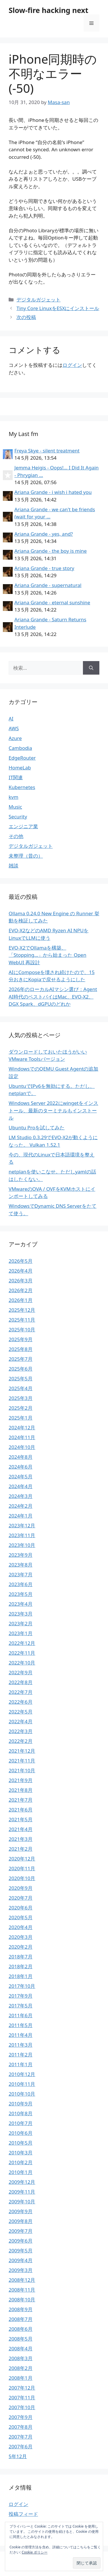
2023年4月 (21, 1604)
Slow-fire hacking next (48, 10)
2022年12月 (22, 1643)
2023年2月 (21, 1623)
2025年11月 (22, 1319)
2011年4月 (21, 2035)
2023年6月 (21, 1584)
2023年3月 (21, 1613)
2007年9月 (21, 2417)
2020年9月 (21, 1888)
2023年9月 (21, 1555)
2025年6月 (21, 1368)
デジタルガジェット (38, 299)
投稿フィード (23, 2514)
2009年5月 (21, 2250)
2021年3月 (21, 1839)
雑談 (13, 865)
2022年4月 (21, 1721)
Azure (15, 738)
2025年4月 (21, 1388)
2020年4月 (21, 1927)
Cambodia (20, 748)
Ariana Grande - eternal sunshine (52, 602)
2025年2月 (21, 1408)
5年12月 (18, 2456)
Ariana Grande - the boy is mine (50, 551)
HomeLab (20, 767)
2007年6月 (21, 2446)
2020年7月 (21, 1897)
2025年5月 (21, 1378)
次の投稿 (26, 317)
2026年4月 (21, 1270)
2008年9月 (21, 2309)
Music (15, 806)
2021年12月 (22, 1750)
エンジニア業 (23, 826)
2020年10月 (22, 1878)
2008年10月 (22, 2299)
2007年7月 (21, 2436)
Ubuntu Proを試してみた (37, 1127)
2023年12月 (22, 1525)
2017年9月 (21, 1995)
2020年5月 (21, 1917)
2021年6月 (21, 1809)
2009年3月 (21, 2270)
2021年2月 (21, 1848)
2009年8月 (21, 2221)
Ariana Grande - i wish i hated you (53, 492)
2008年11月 (22, 2289)
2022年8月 (21, 1682)
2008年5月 (21, 2338)
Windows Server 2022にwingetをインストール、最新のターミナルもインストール (53, 1110)
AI (11, 718)
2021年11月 (22, 1760)
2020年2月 (21, 1946)
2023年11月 (22, 1535)
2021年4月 (21, 1829)
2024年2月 (21, 1506)
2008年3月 (21, 2358)
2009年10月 (22, 2201)
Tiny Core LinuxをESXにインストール (57, 308)
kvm (13, 797)
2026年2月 (21, 1290)
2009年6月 (21, 2240)
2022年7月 (21, 1692)
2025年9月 (21, 1339)
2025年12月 (22, 1310)
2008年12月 (22, 2280)
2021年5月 (21, 1819)
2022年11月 (22, 1653)
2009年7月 (21, 2231)
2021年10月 (22, 1770)
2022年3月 (21, 1731)
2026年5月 (21, 1261)
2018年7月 (21, 1956)
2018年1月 (21, 1976)
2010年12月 (22, 2074)
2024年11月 (22, 1437)
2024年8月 (21, 1457)
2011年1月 (21, 2064)
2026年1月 (21, 1300)
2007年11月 (22, 2397)
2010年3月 (21, 2152)
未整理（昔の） (26, 855)
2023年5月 (21, 1594)
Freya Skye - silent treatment (46, 450)
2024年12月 (22, 1427)
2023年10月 (22, 1545)
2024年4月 (21, 1486)
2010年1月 (21, 2172)
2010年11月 (22, 2084)
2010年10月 (22, 2093)
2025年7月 (21, 1359)
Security (18, 816)
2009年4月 (21, 2260)
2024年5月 (21, 1476)
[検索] (91, 668)
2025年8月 (21, 1349)
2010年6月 (21, 2133)
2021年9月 (21, 1780)
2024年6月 (21, 1466)
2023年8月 (21, 1564)
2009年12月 (22, 2182)
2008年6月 (21, 2329)
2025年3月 (21, 1398)
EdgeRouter (22, 757)
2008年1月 (21, 2378)
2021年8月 (21, 1790)
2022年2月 (21, 1741)
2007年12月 (22, 2387)
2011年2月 (21, 2054)
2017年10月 (22, 1986)
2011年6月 (21, 2015)
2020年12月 (22, 1858)
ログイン (72, 365)
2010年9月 (21, 2103)
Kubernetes (22, 787)
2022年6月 (21, 1702)
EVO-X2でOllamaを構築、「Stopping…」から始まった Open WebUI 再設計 (47, 955)
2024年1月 (21, 1515)
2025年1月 (21, 1417)
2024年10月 (22, 1447)
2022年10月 (22, 1662)
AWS (14, 728)
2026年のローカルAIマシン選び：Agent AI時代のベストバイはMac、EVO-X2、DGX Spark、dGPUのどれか (53, 996)
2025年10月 (22, 1329)
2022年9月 (21, 1672)
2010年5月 (21, 2142)
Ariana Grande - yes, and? (43, 534)
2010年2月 (21, 2162)
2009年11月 (22, 2191)
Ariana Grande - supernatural (48, 585)
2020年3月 (21, 1937)
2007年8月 (21, 2427)
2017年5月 (21, 2005)
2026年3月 (21, 1280)
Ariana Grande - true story (44, 568)
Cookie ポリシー (35, 2552)
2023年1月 (21, 1633)
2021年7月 (21, 1799)
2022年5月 (21, 1711)
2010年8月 (21, 2113)
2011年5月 (21, 2025)
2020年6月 (21, 1907)
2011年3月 (21, 2044)
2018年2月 (21, 1966)
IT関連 (16, 777)
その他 (16, 836)
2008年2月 (21, 2368)
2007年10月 (22, 2407)
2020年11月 (22, 1868)
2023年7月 (21, 1574)
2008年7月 (21, 2319)
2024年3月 (21, 1496)
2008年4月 (21, 2348)
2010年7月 (21, 2123)
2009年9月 (21, 2211)
